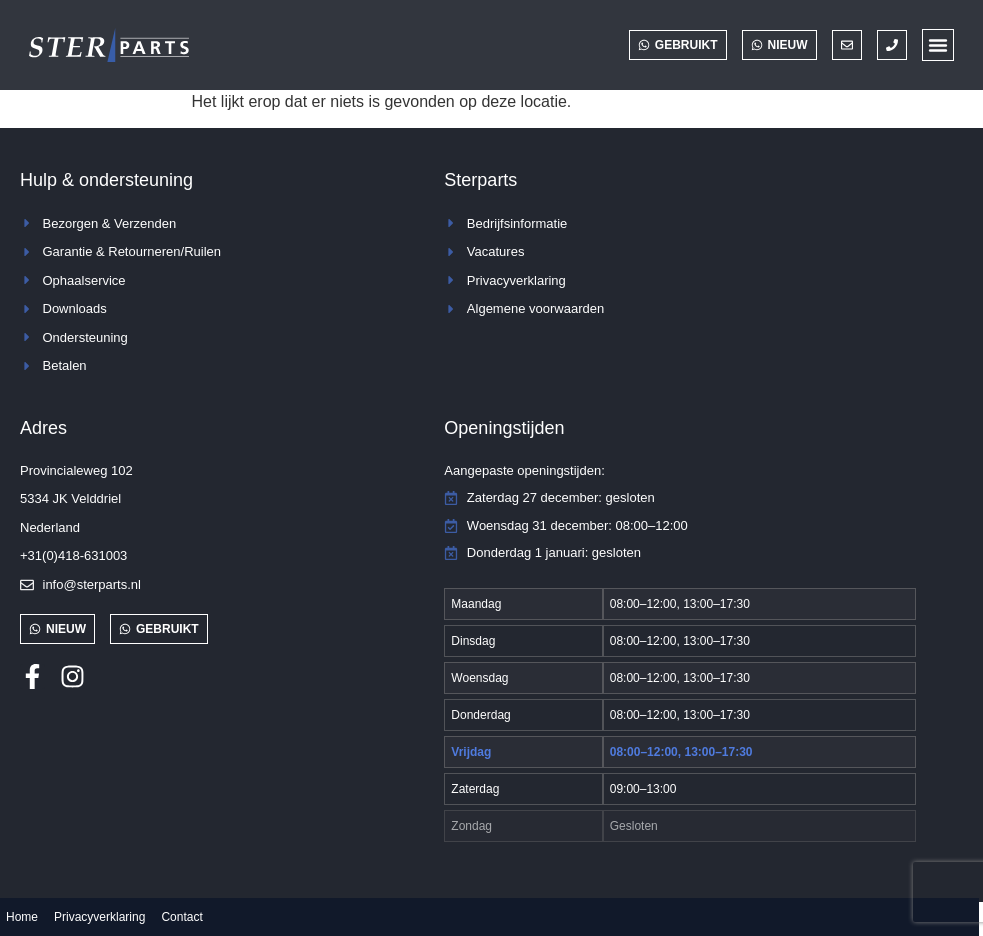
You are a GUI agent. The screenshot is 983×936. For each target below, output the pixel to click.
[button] (938, 45)
